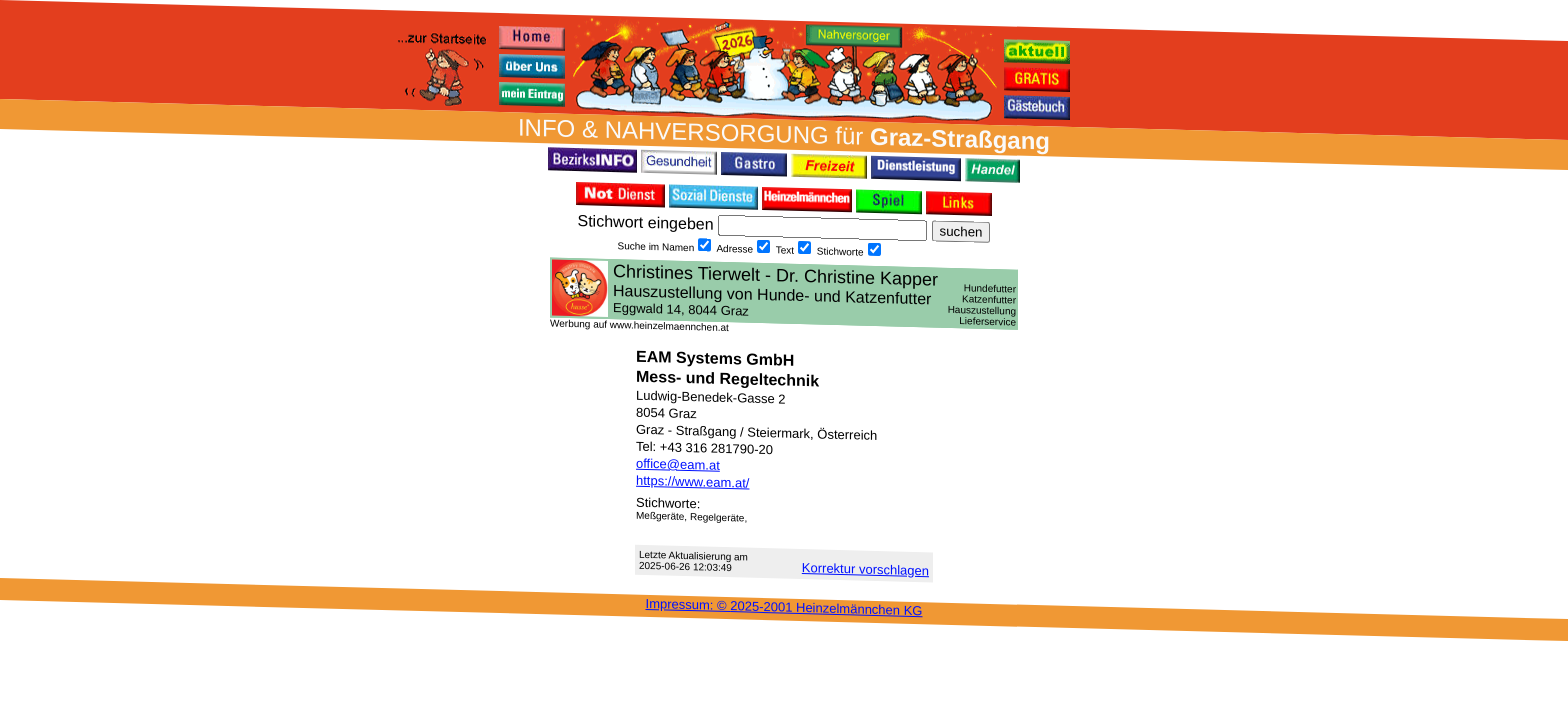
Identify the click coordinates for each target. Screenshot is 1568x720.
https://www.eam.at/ (692, 482)
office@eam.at (678, 464)
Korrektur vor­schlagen (865, 569)
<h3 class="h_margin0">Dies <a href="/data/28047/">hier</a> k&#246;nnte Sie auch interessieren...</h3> (784, 293)
